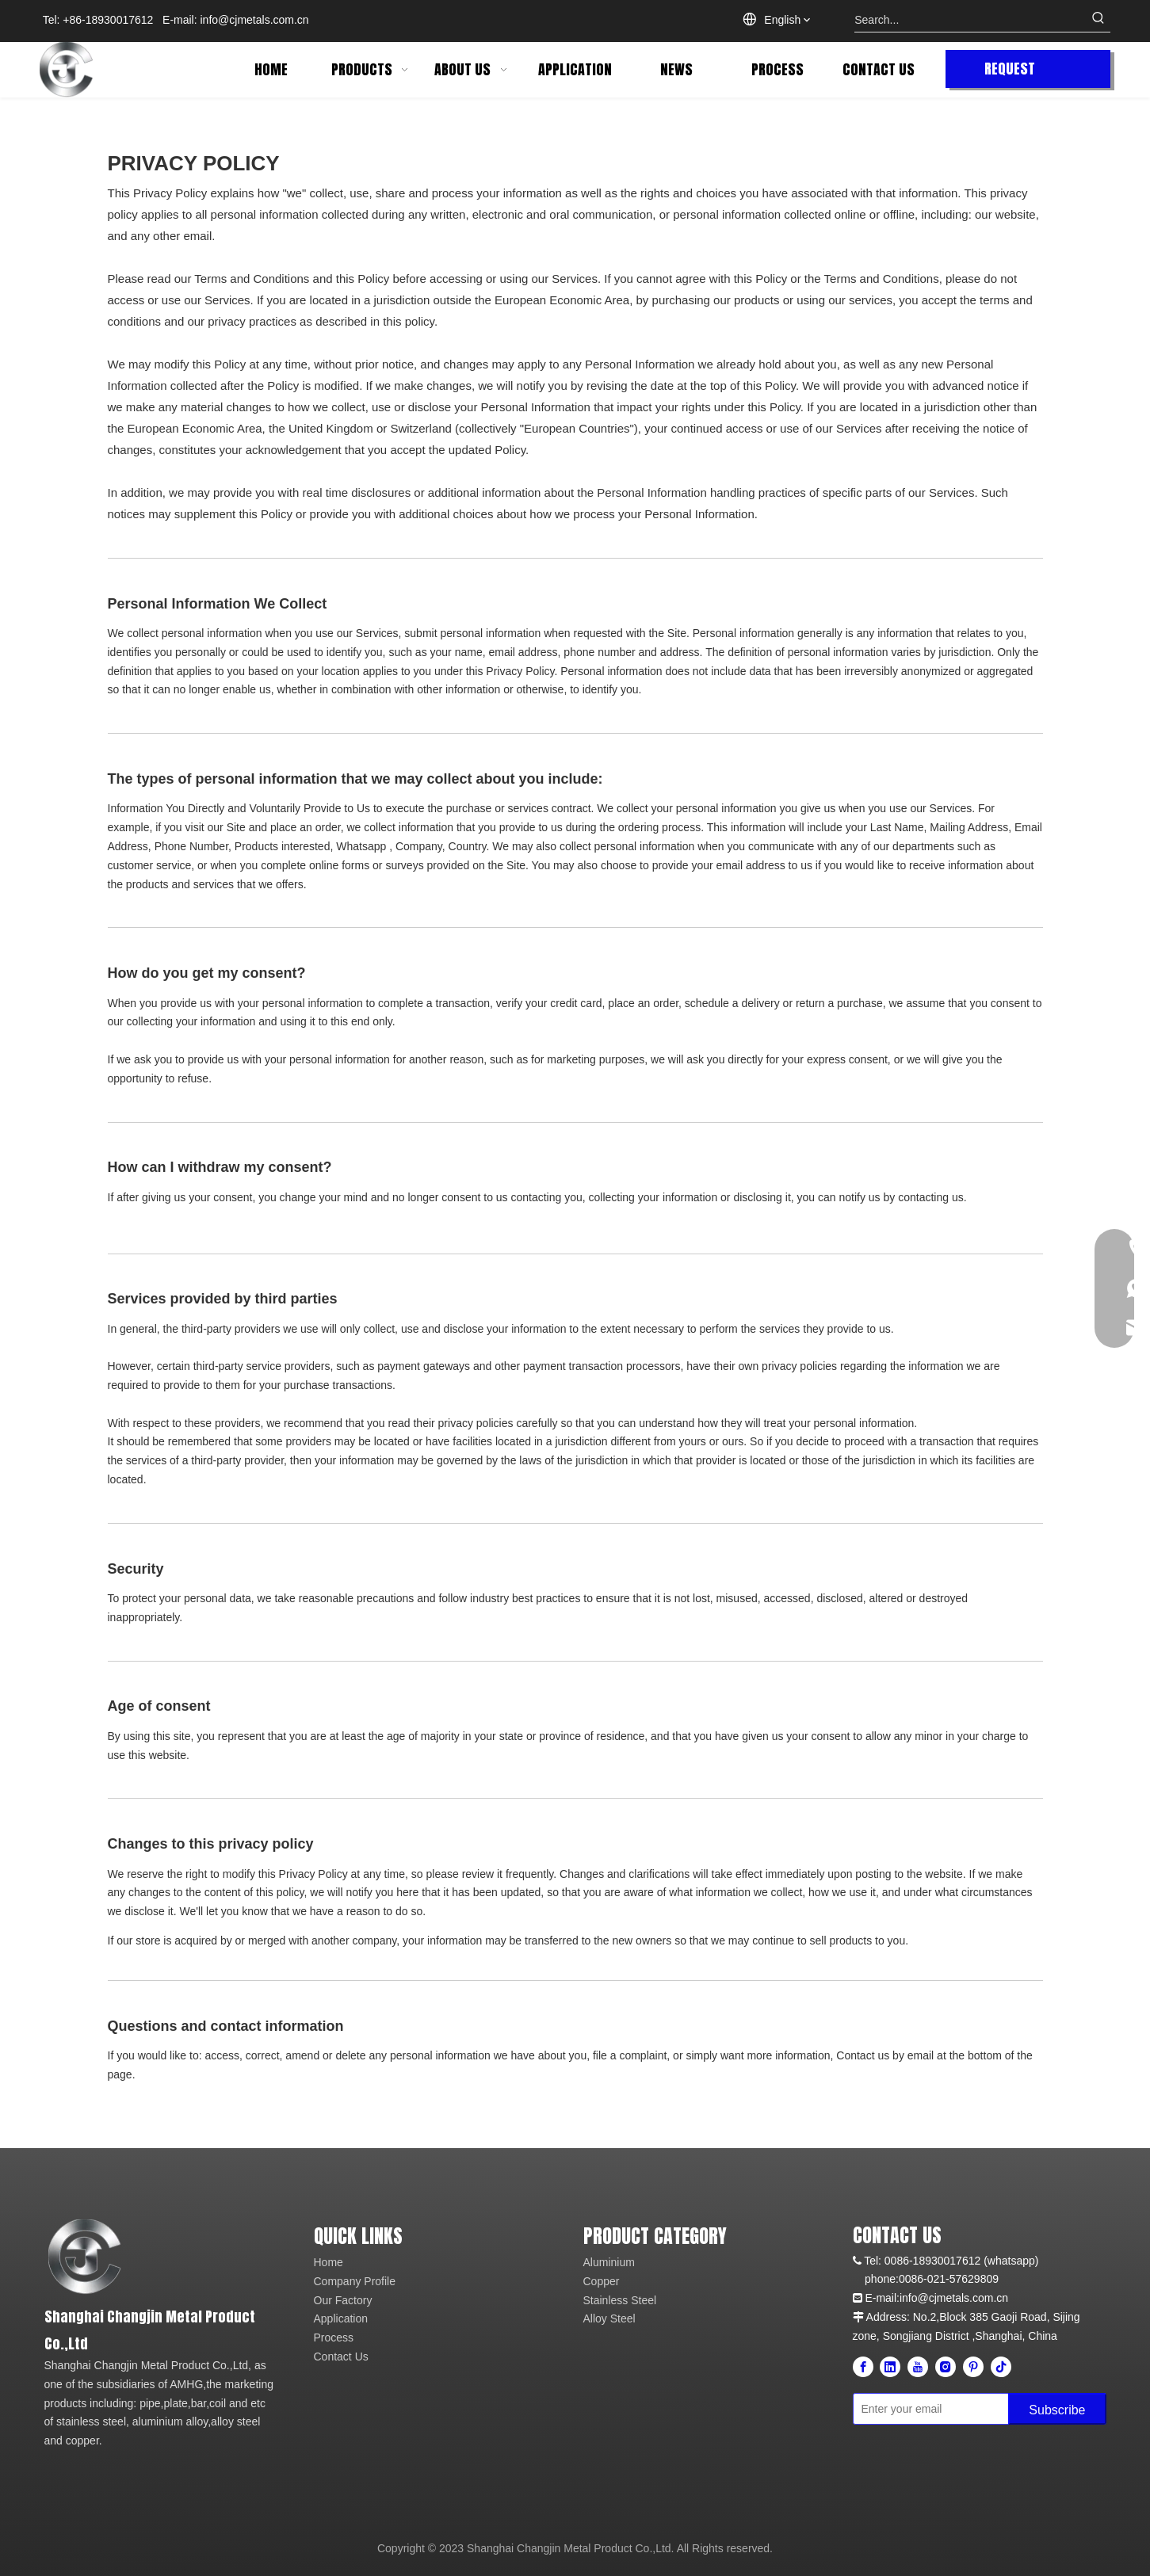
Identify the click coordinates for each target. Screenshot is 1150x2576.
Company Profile (355, 2281)
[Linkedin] (890, 2367)
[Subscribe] (1057, 2409)
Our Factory (343, 2300)
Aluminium (609, 2262)
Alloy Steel (609, 2318)
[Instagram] (945, 2367)
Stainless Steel (620, 2300)
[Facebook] (863, 2367)
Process (334, 2337)
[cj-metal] (161, 2257)
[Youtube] (917, 2367)
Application (341, 2318)
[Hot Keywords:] (1098, 20)
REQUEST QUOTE (1009, 73)
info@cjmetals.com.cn (255, 19)
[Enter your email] (928, 2409)
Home (328, 2262)
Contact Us (341, 2356)
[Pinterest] (973, 2367)
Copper (601, 2281)
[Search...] (970, 20)
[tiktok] (1001, 2367)
